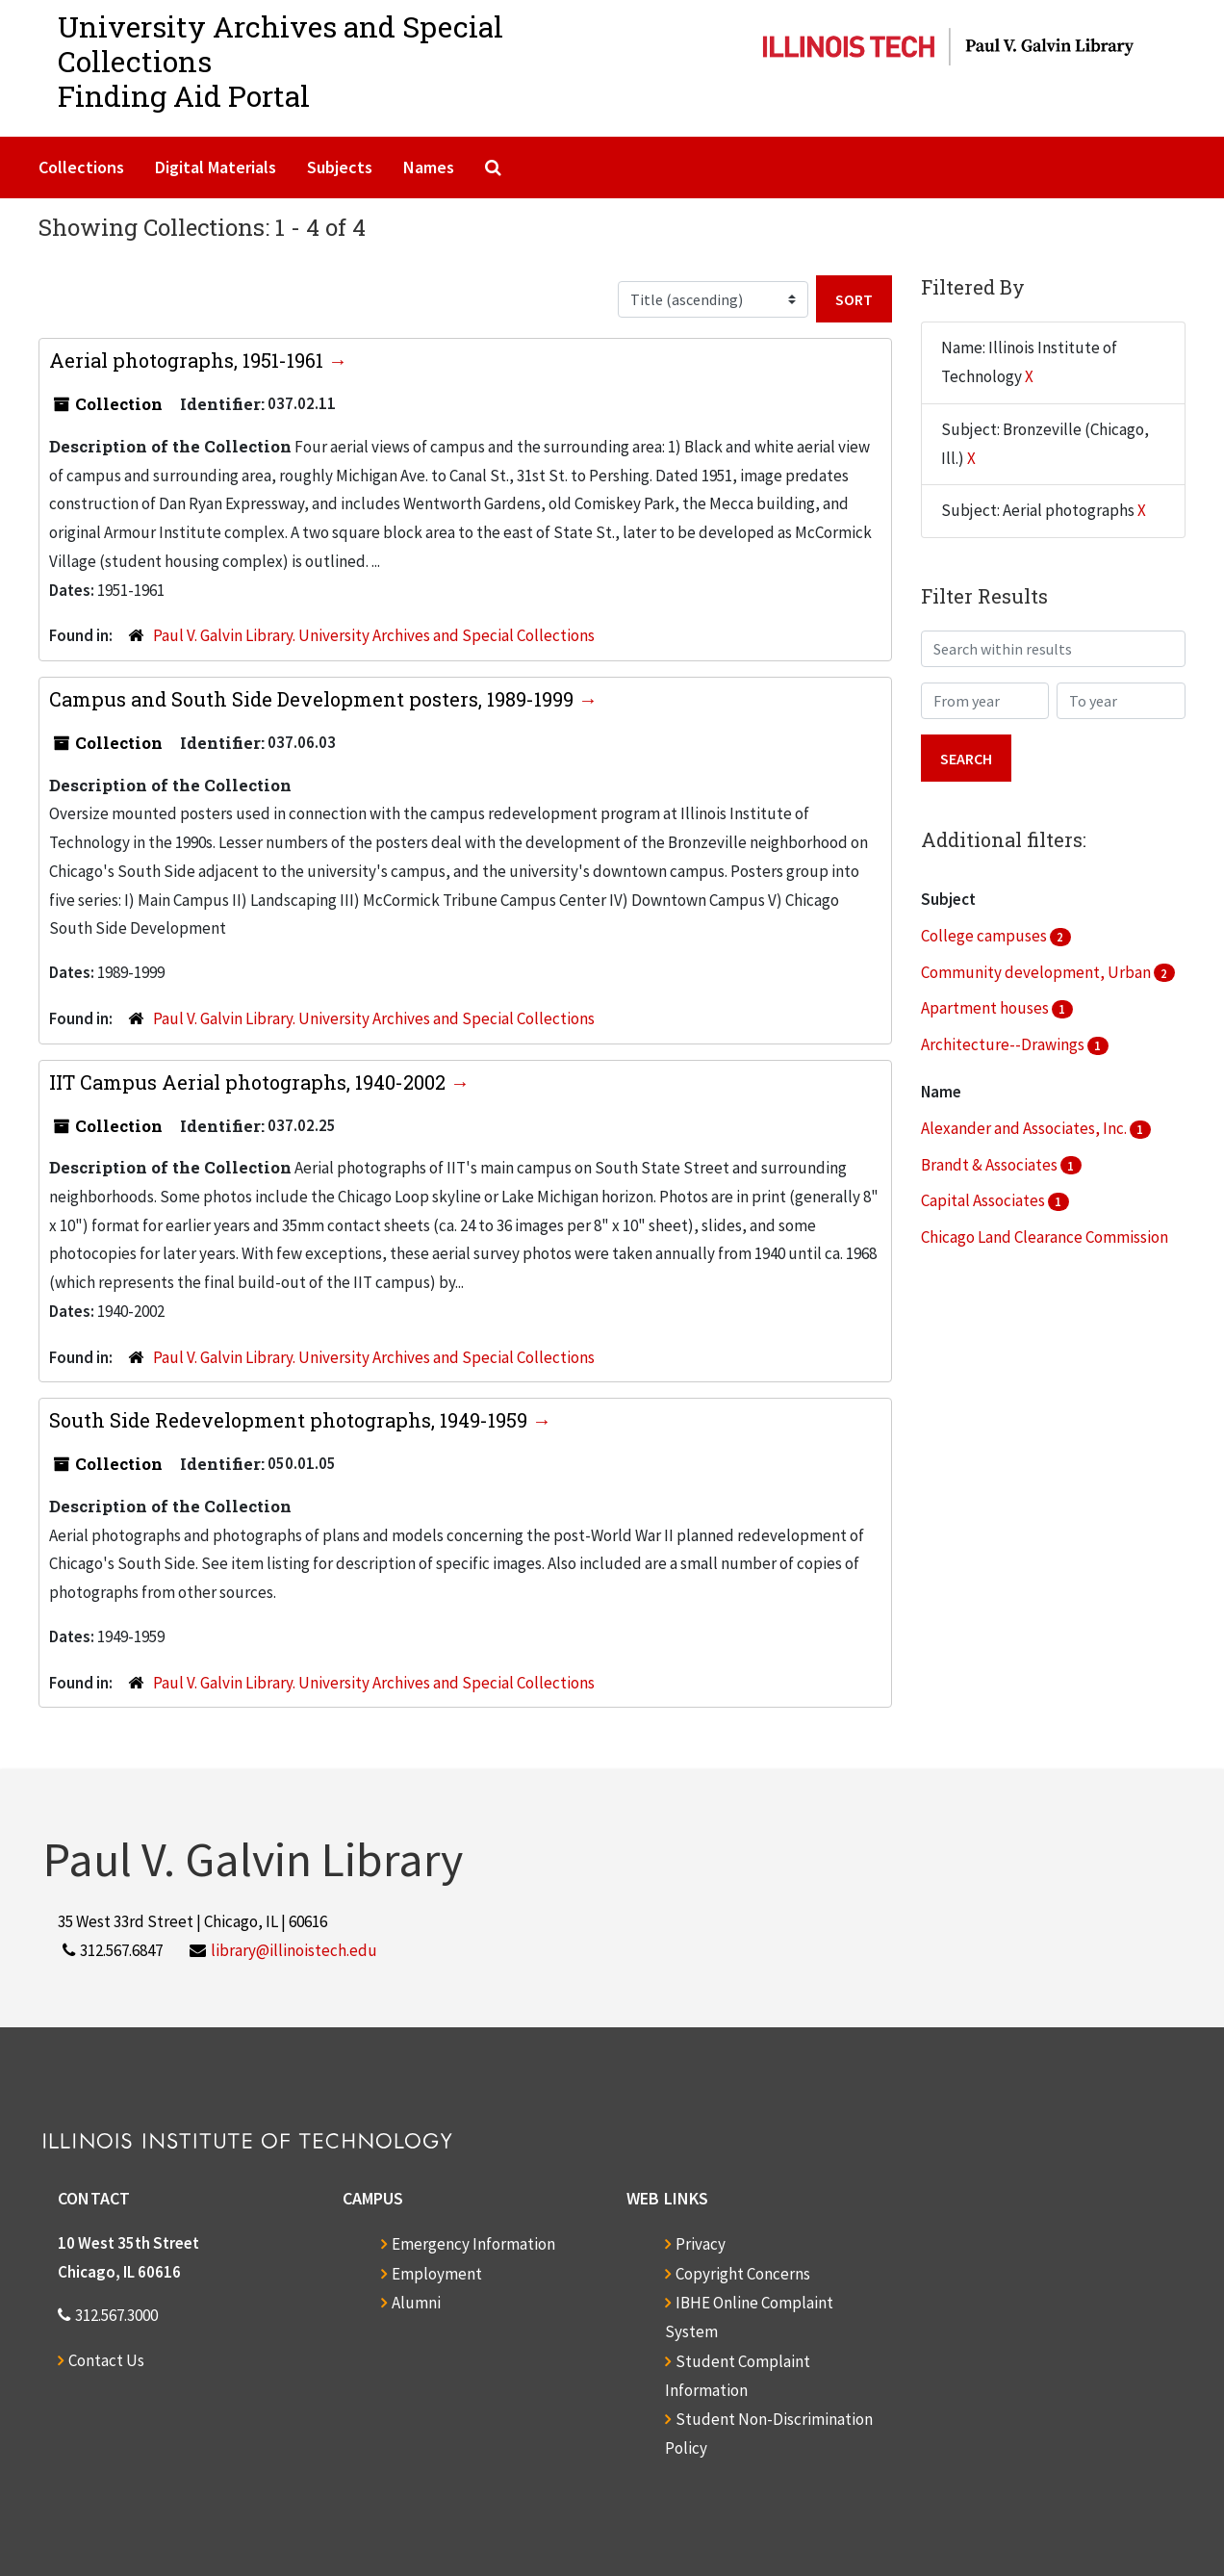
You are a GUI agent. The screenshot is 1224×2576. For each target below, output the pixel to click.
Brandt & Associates (990, 1164)
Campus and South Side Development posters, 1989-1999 (313, 698)
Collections (81, 167)
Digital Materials (215, 167)
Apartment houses (986, 1007)
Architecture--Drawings (1004, 1044)
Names (428, 167)
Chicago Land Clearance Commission (1044, 1237)
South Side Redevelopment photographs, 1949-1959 (290, 1419)
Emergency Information (473, 2243)
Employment (437, 2273)
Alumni (416, 2302)
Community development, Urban (1037, 972)
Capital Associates (984, 1200)
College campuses (985, 935)
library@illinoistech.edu (294, 1950)
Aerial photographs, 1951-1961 (188, 360)
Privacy (701, 2243)
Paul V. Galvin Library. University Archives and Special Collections (374, 635)
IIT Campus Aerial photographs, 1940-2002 (249, 1082)
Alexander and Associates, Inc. (1025, 1128)
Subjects (339, 167)
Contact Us (106, 2360)
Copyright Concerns (743, 2273)
